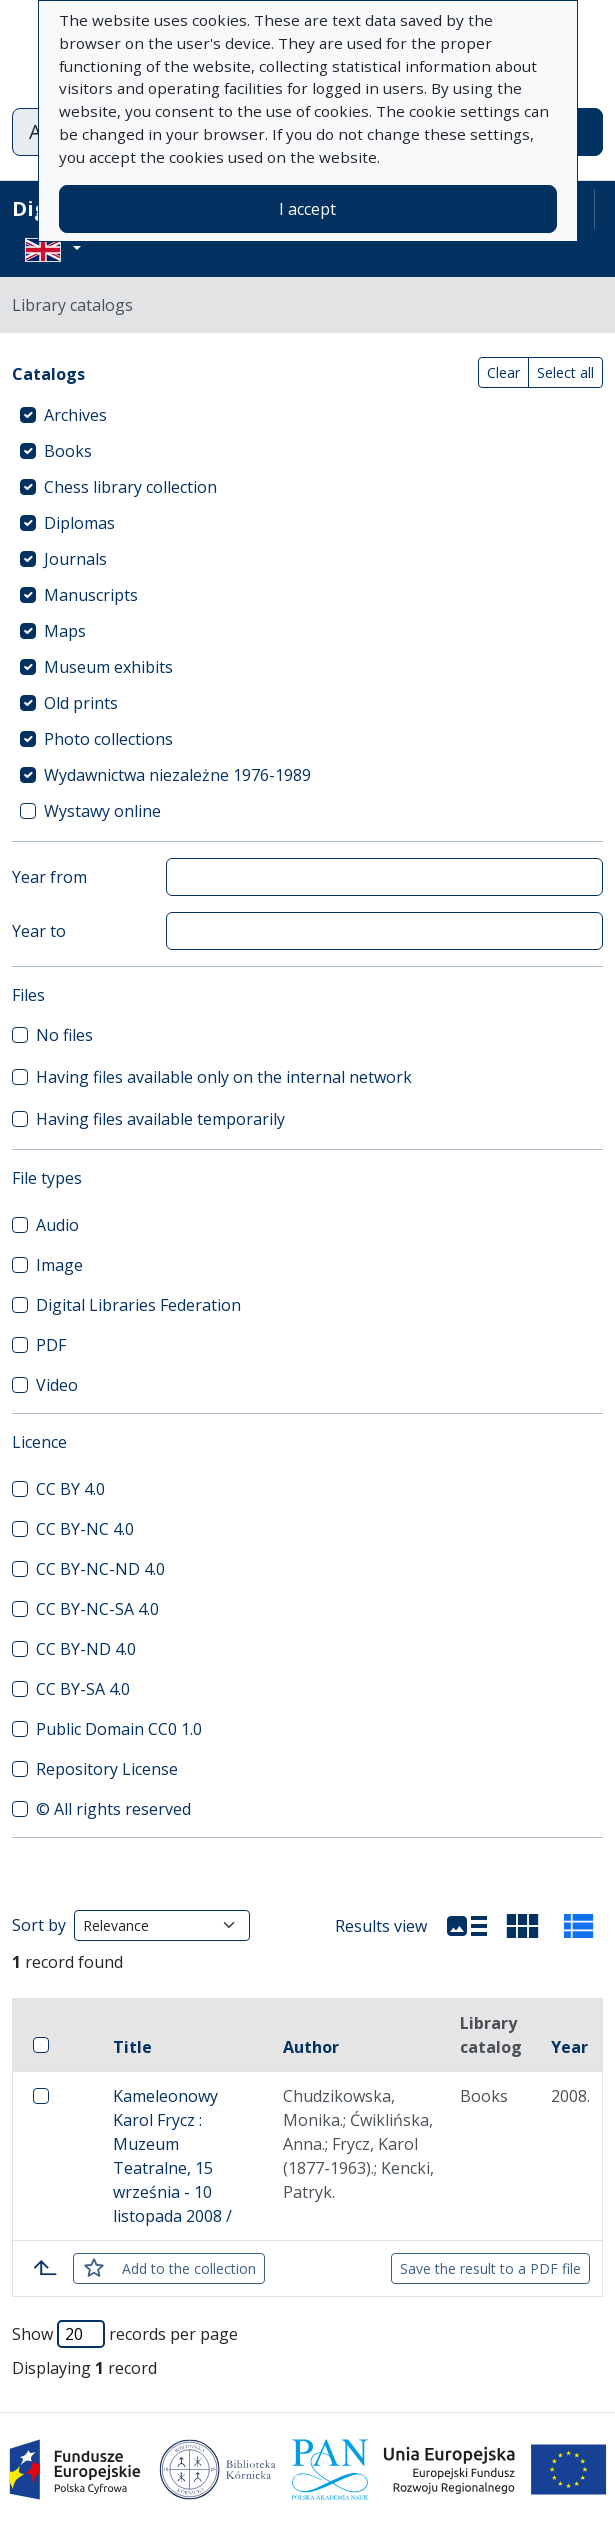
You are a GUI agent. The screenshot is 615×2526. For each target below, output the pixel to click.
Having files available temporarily (160, 1119)
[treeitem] (307, 415)
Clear (503, 372)
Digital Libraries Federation (138, 1305)
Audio (57, 1225)
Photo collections (108, 739)
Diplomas (79, 523)
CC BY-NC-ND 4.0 (100, 1569)
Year (569, 2047)
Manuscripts (91, 595)
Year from (49, 877)
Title (132, 2047)
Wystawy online (102, 811)
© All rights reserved (113, 1809)
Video (57, 1385)
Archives (75, 415)
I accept (307, 209)
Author (311, 2047)
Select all (565, 372)
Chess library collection (130, 487)
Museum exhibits (108, 667)
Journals (75, 559)
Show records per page (125, 2334)
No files (64, 1035)
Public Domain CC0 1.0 (119, 1729)
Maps (65, 631)
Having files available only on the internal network (224, 1077)
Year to (39, 931)
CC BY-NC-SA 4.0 (97, 1609)
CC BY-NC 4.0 (85, 1529)
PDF (51, 1345)
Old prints (81, 703)
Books (68, 451)
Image (59, 1265)
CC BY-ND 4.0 (86, 1649)
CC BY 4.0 (70, 1489)
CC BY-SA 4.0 (83, 1689)
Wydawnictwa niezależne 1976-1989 (177, 775)
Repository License (107, 1769)
